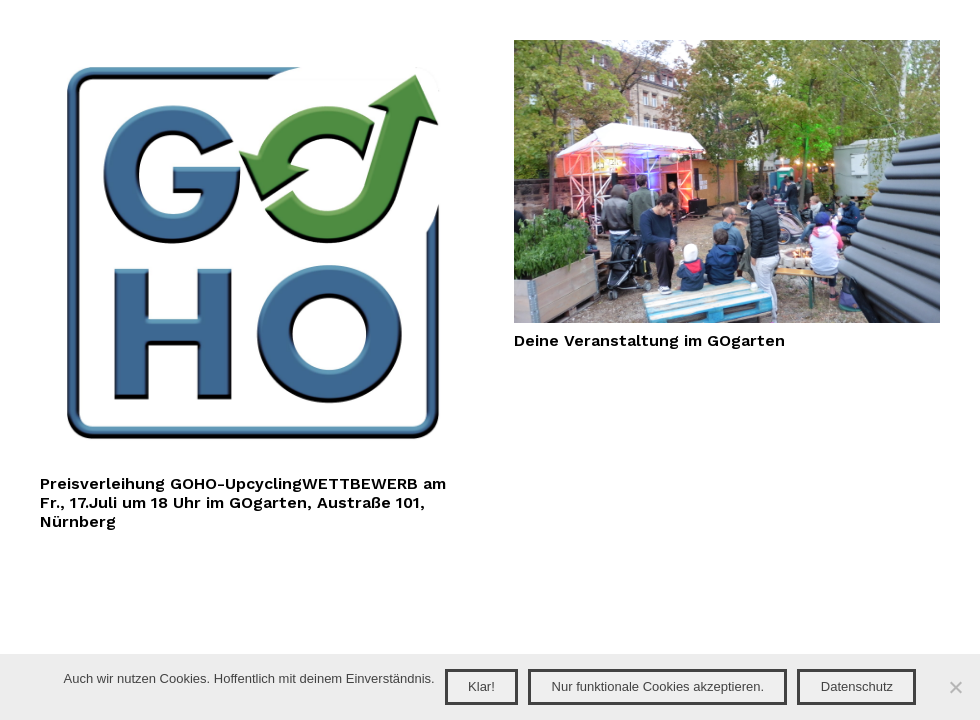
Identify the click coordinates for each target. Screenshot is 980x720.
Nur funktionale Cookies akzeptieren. (658, 686)
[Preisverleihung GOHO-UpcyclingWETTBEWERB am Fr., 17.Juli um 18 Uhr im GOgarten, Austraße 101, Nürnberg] (253, 51)
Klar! (481, 686)
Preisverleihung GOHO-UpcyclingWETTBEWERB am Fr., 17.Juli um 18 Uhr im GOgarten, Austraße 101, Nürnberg (243, 502)
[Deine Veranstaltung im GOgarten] (727, 51)
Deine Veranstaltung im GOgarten (649, 340)
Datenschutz (857, 686)
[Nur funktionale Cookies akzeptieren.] (955, 687)
